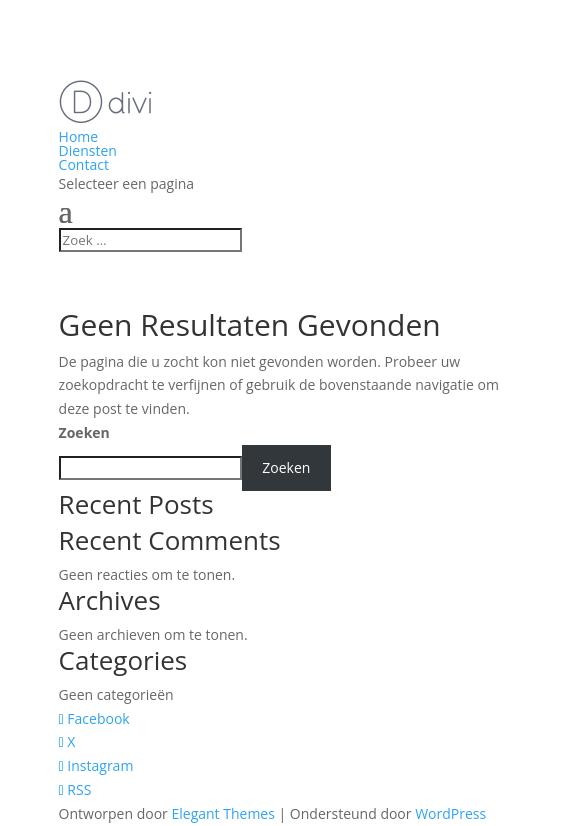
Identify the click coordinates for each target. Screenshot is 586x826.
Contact (84, 164)
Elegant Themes (222, 813)
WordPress (450, 813)
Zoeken (84, 432)
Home (79, 136)
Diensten (88, 150)
